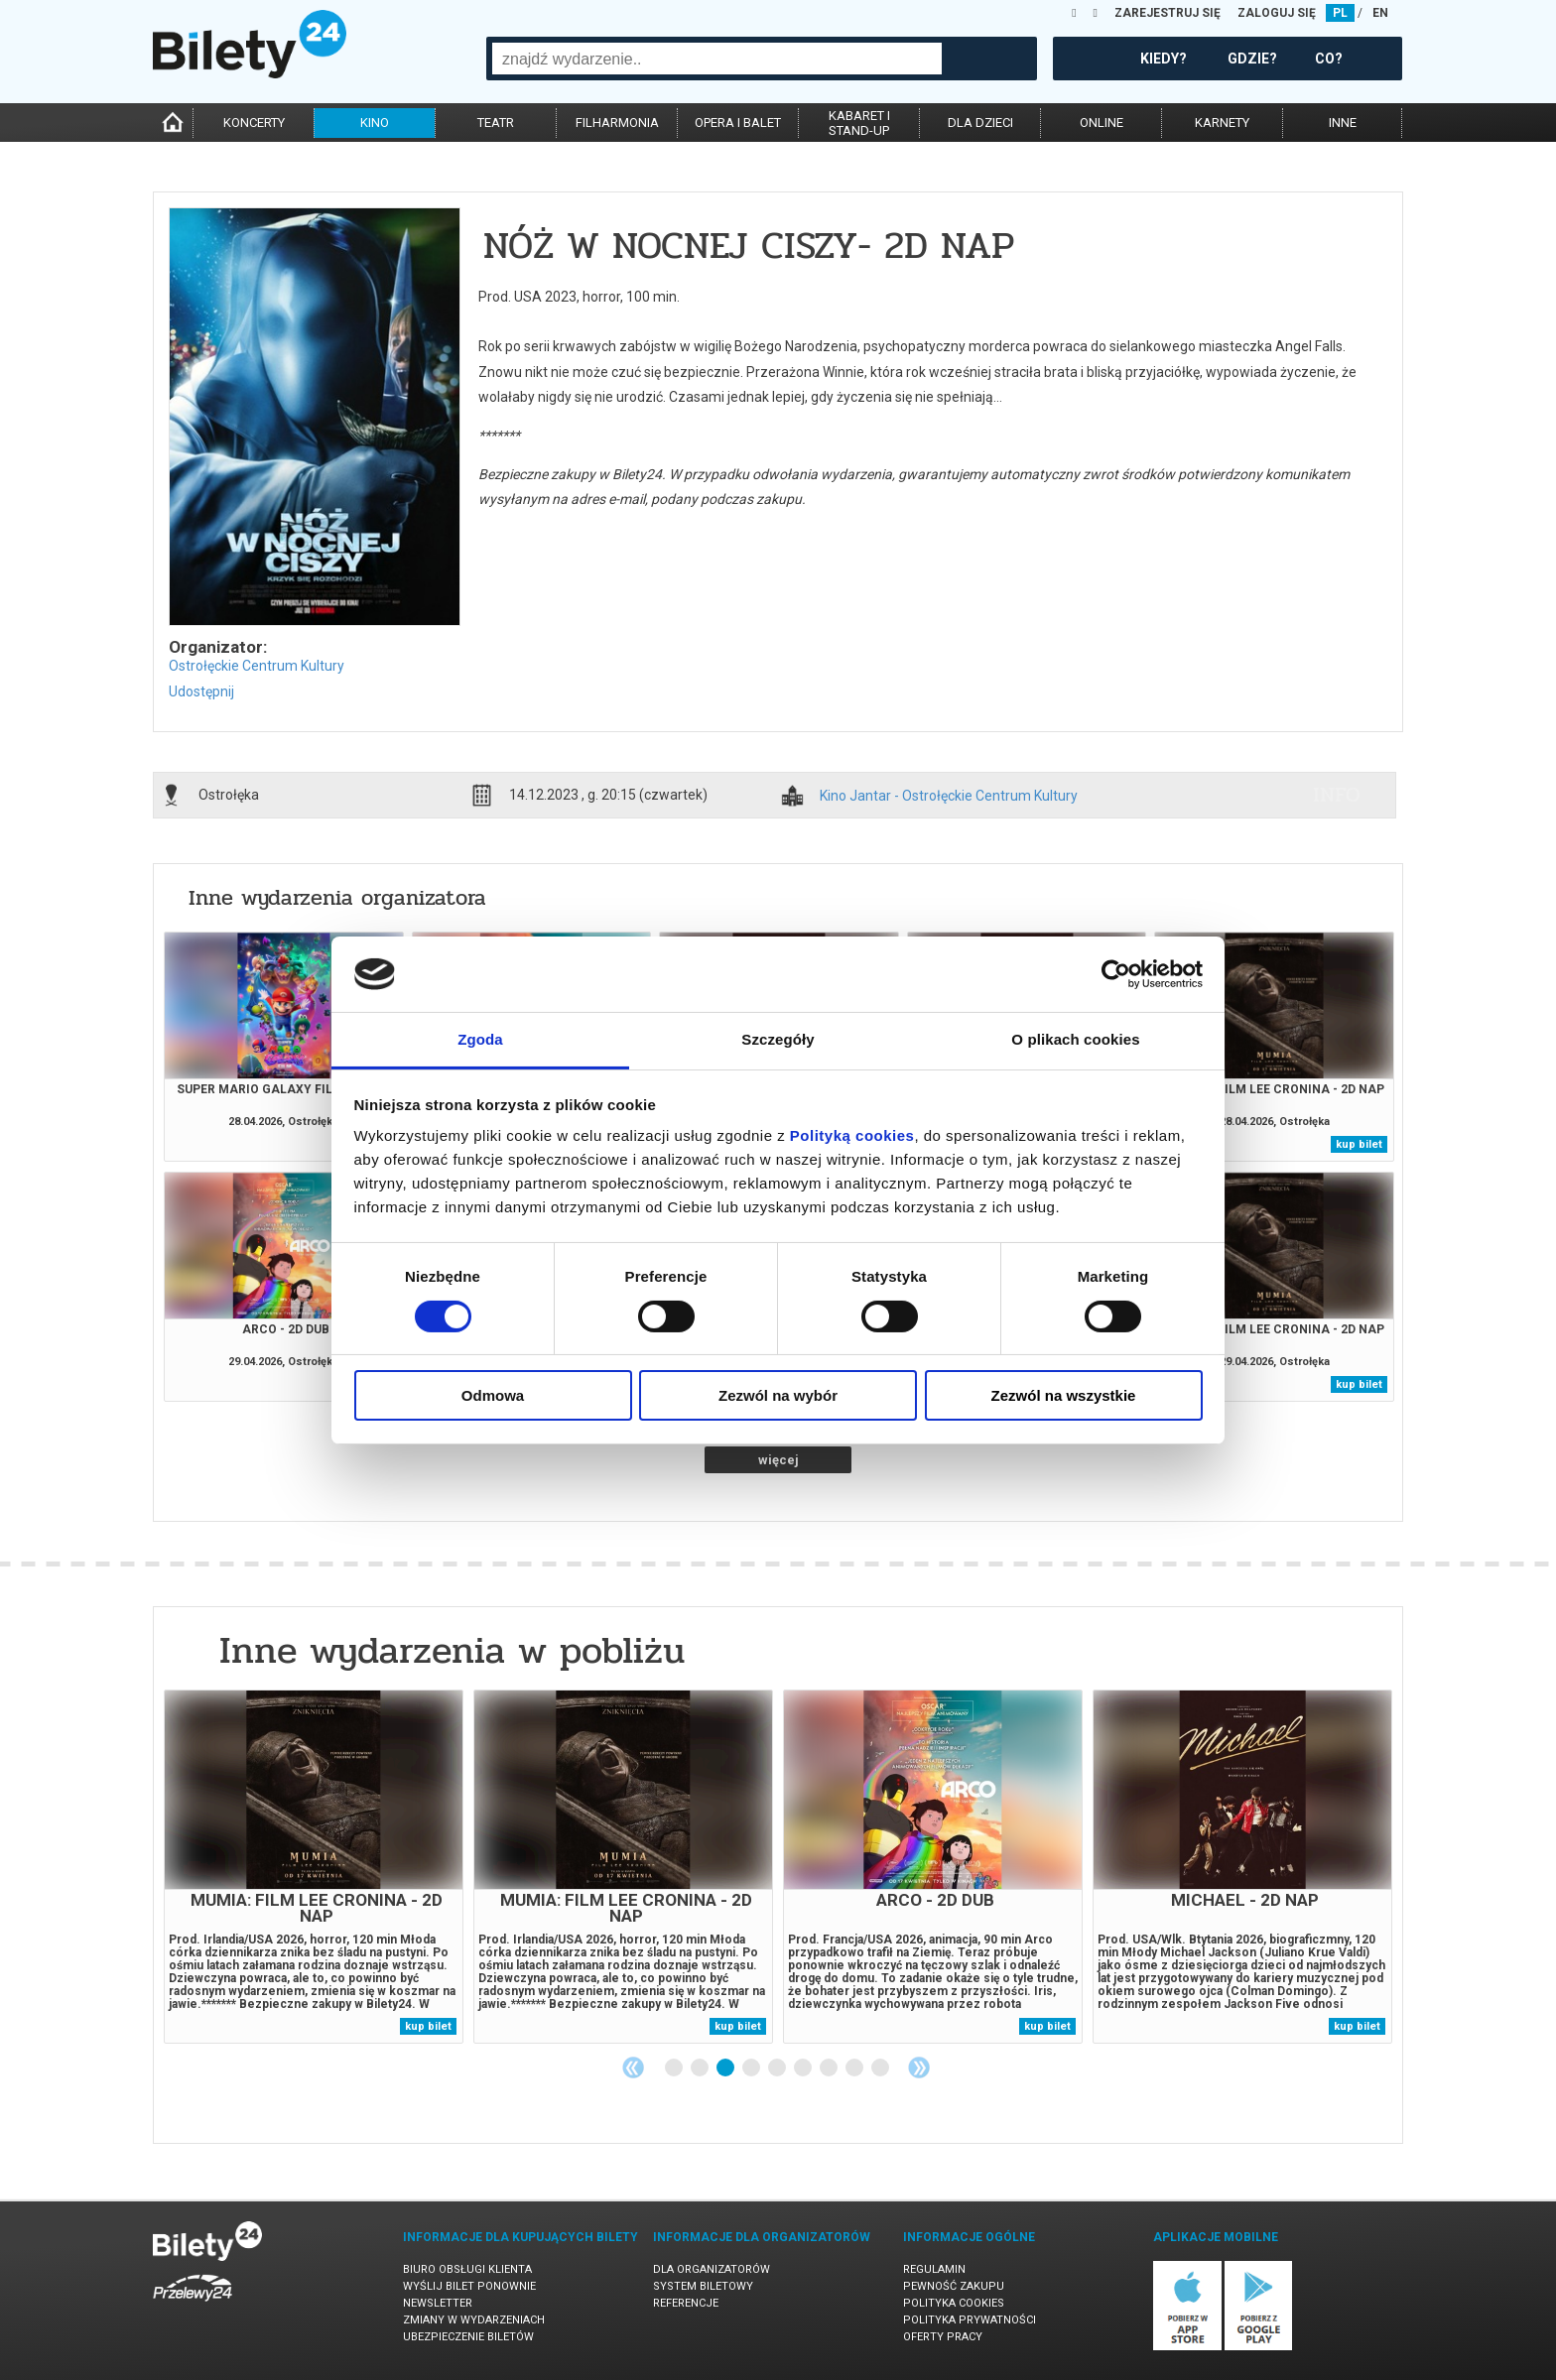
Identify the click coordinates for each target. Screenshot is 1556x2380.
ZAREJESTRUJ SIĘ (1167, 13)
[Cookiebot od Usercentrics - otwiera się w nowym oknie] (1116, 974)
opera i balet (738, 122)
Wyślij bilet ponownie (469, 2286)
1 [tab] (675, 2068)
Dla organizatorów (711, 2269)
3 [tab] (726, 2068)
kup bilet (1359, 1144)
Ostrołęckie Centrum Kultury (256, 666)
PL (1340, 13)
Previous (633, 2067)
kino (374, 122)
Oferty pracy (942, 2336)
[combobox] (717, 58)
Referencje (685, 2303)
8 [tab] (855, 2068)
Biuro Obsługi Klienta (467, 2269)
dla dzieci (980, 122)
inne (1343, 122)
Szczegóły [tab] (777, 1039)
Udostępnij (201, 691)
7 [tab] (830, 2068)
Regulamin (934, 2269)
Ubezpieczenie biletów (468, 2336)
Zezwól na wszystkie (1063, 1395)
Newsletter (437, 2303)
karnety (1222, 122)
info (1337, 795)
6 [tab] (804, 2068)
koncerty (254, 122)
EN (1380, 13)
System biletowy (703, 2286)
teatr (495, 122)
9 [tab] (881, 2068)
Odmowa (492, 1395)
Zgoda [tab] (480, 1039)
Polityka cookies (953, 2303)
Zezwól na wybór (778, 1395)
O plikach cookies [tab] (1075, 1039)
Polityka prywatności (969, 2320)
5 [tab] (778, 2068)
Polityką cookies (852, 1135)
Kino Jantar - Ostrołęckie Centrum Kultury (949, 796)
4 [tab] (752, 2068)
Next (919, 2067)
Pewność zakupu (953, 2286)
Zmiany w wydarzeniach (474, 2320)
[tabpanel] (313, 1867)
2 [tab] (701, 2068)
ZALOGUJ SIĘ (1276, 13)
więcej (778, 1459)
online (1101, 122)
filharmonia (617, 122)
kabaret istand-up (859, 123)
